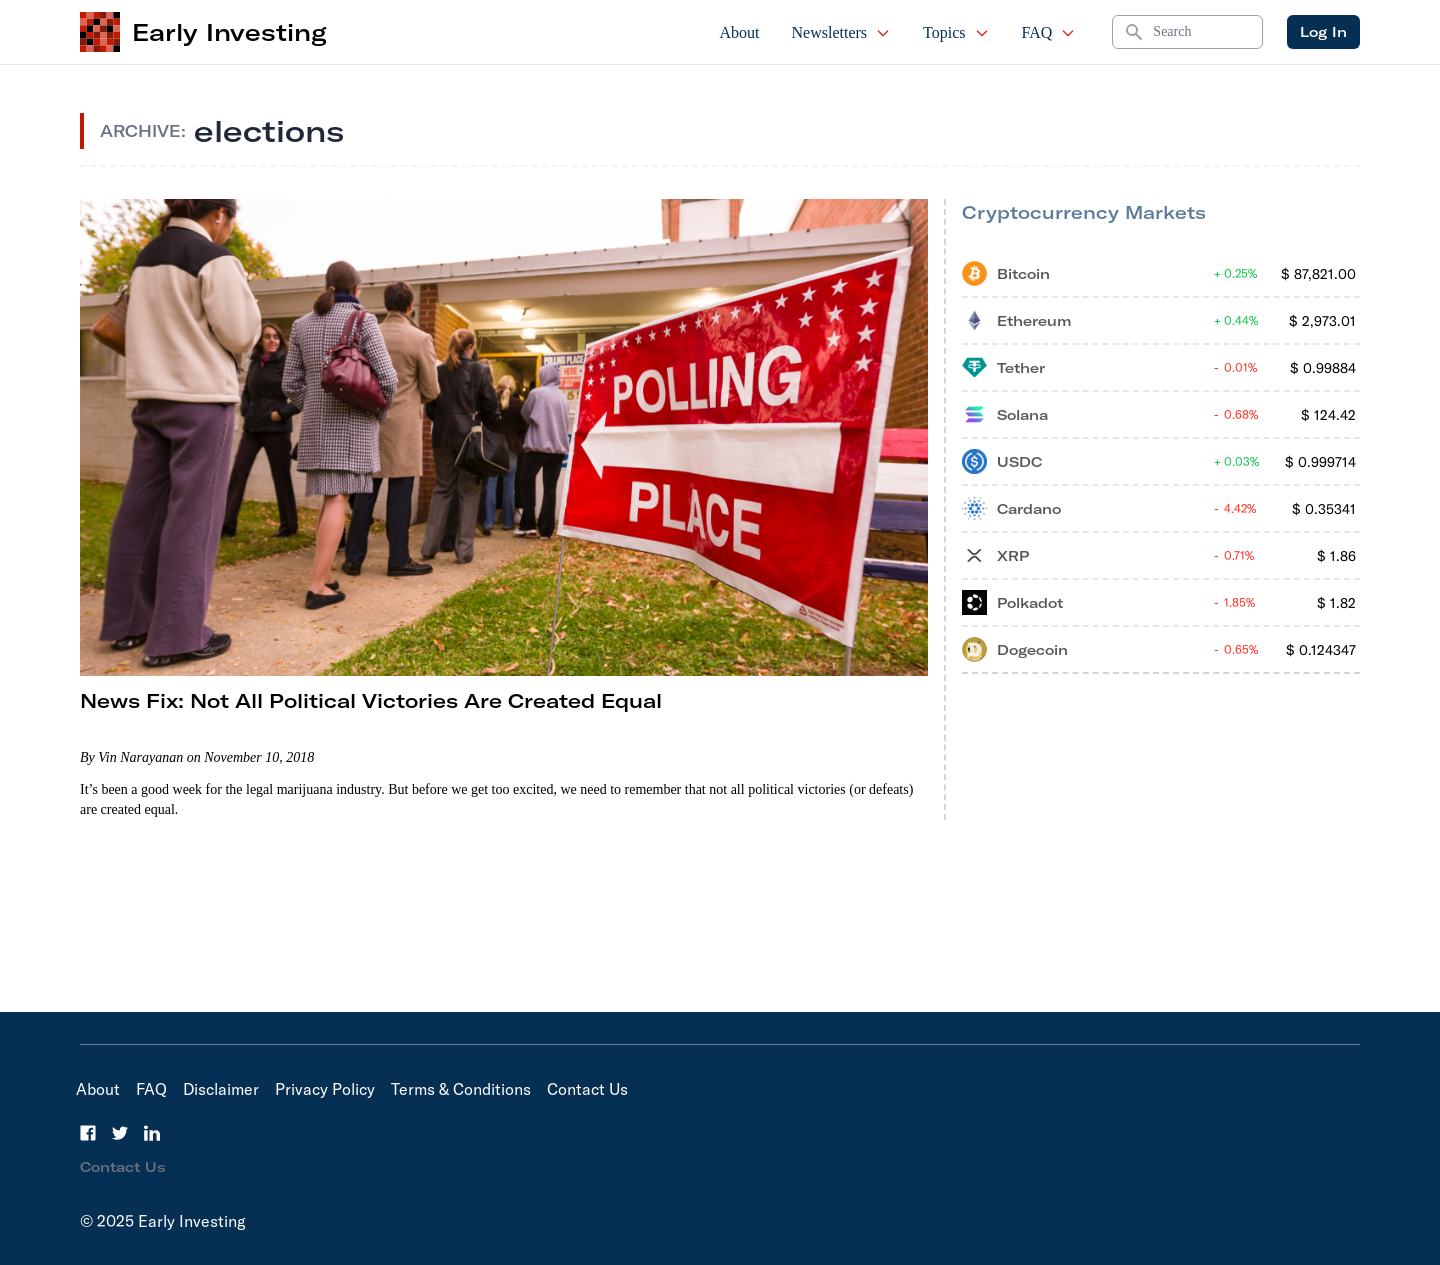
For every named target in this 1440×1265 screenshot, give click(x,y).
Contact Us (587, 1089)
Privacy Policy (325, 1089)
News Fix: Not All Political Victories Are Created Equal (371, 700)
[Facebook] (88, 1133)
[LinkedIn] (152, 1133)
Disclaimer (221, 1089)
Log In (1323, 32)
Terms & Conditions (461, 1089)
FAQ (1049, 32)
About (740, 32)
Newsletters (842, 32)
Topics (956, 32)
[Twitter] (120, 1133)
